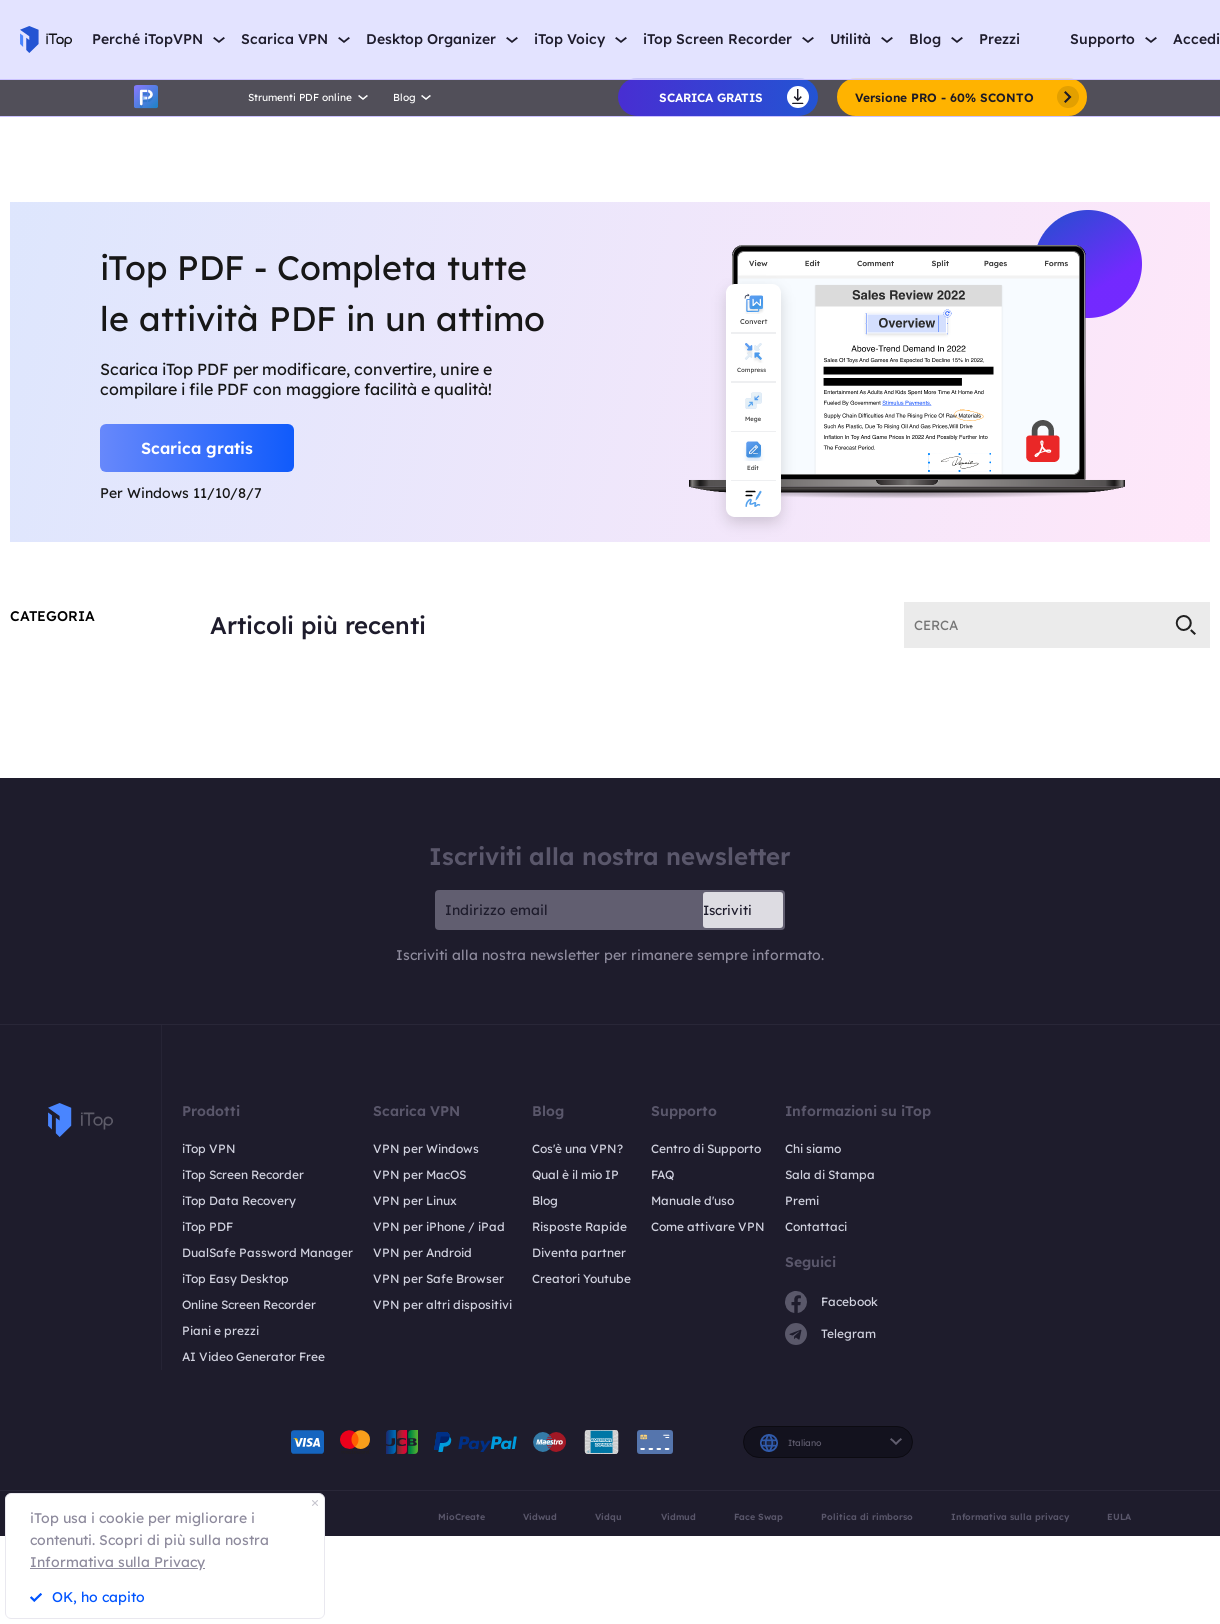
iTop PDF (207, 1226)
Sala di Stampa (830, 1174)
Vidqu (608, 1516)
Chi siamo (813, 1148)
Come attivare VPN (708, 1226)
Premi (802, 1200)
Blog (545, 1200)
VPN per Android (422, 1252)
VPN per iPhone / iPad (439, 1226)
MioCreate (461, 1516)
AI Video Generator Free (253, 1356)
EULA (1119, 1516)
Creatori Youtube (581, 1278)
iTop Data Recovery (239, 1200)
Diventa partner (579, 1252)
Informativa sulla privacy (1010, 1516)
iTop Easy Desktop (235, 1278)
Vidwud (540, 1516)
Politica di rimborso (867, 1516)
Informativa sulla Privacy (117, 1562)
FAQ (662, 1174)
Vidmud (678, 1516)
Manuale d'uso (692, 1200)
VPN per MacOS (419, 1174)
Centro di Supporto (706, 1148)
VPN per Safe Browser (438, 1278)
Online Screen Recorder (249, 1304)
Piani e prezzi (220, 1330)
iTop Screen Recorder (243, 1174)
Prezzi (999, 39)
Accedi (1196, 39)
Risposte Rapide (579, 1226)
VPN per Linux (415, 1200)
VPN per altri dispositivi (442, 1304)
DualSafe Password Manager (267, 1252)
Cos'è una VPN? (577, 1148)
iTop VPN (209, 1148)
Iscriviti (727, 910)
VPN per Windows (426, 1148)
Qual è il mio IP (575, 1174)
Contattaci (816, 1226)
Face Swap (758, 1516)
